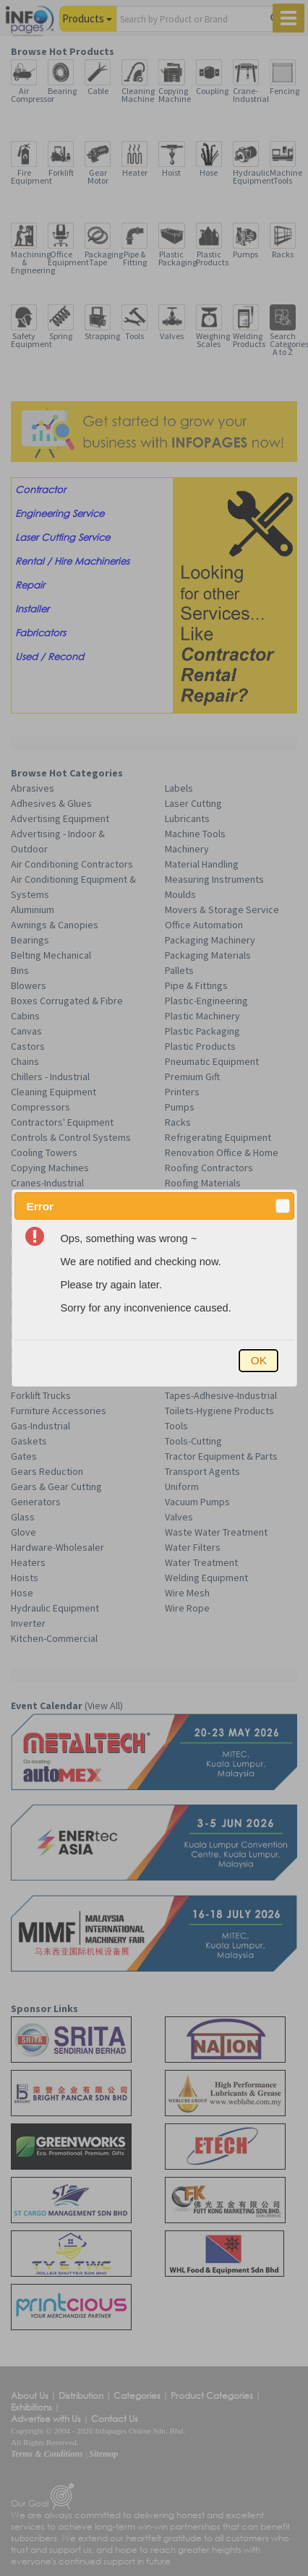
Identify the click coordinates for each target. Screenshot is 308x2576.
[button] (282, 1206)
